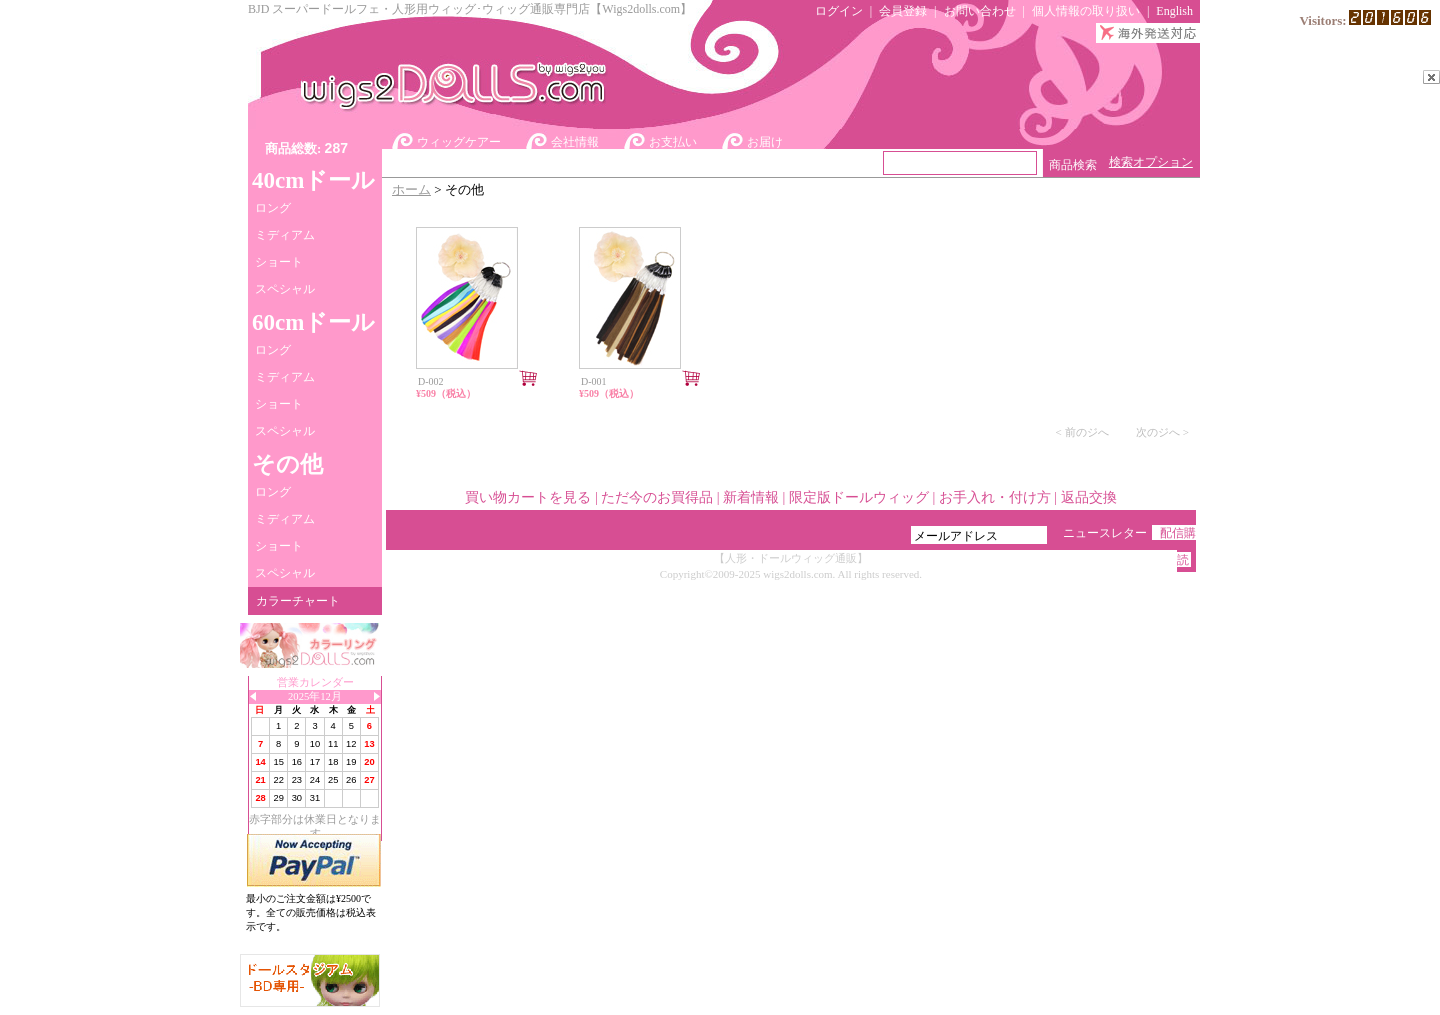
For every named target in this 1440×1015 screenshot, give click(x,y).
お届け (765, 142)
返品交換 (1089, 497)
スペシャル (285, 289)
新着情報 (751, 497)
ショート (279, 262)
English (1174, 11)
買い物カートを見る (528, 497)
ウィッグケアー (459, 142)
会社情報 (575, 142)
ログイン (839, 11)
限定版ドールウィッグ (859, 497)
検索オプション (1151, 162)
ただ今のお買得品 (657, 497)
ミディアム (285, 235)
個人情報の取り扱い (1086, 11)
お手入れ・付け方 (995, 497)
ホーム (411, 189)
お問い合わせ (980, 11)
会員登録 (903, 11)
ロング (273, 208)
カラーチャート (298, 601)
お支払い (673, 142)
